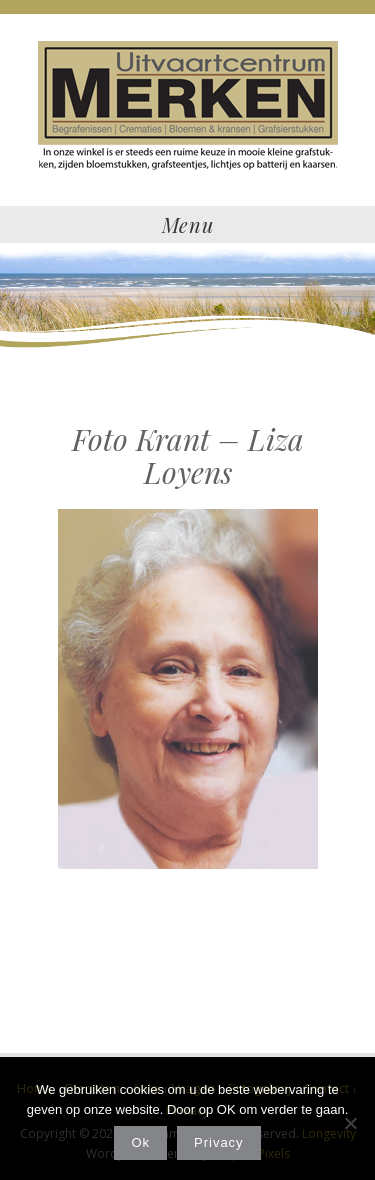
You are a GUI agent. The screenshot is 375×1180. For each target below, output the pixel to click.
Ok (140, 1142)
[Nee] (350, 1123)
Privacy (219, 1142)
